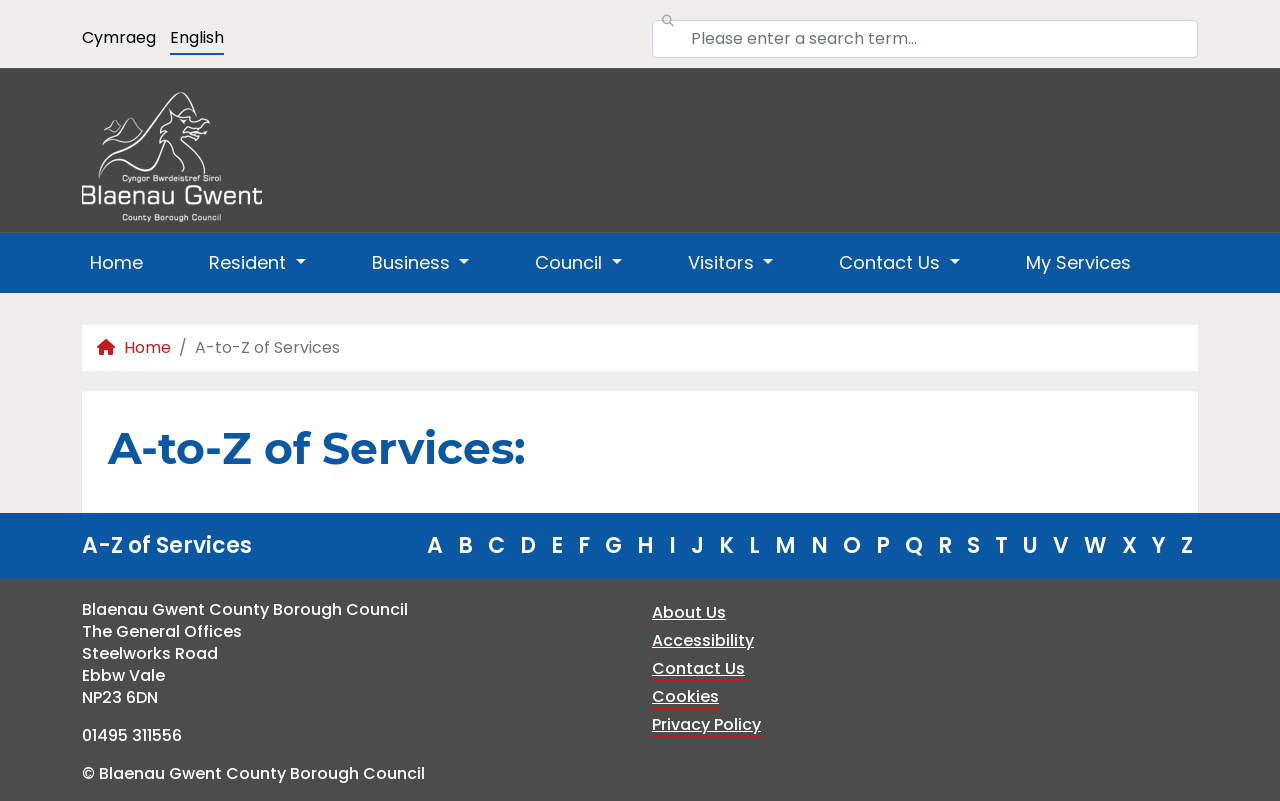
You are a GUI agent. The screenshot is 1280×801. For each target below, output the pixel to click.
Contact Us (698, 668)
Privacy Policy (706, 724)
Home (116, 262)
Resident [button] (250, 262)
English (197, 37)
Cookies (685, 696)
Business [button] (413, 262)
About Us (689, 612)
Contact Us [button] (892, 262)
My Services (1078, 262)
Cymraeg (119, 37)
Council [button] (571, 262)
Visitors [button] (723, 262)
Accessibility (703, 640)
